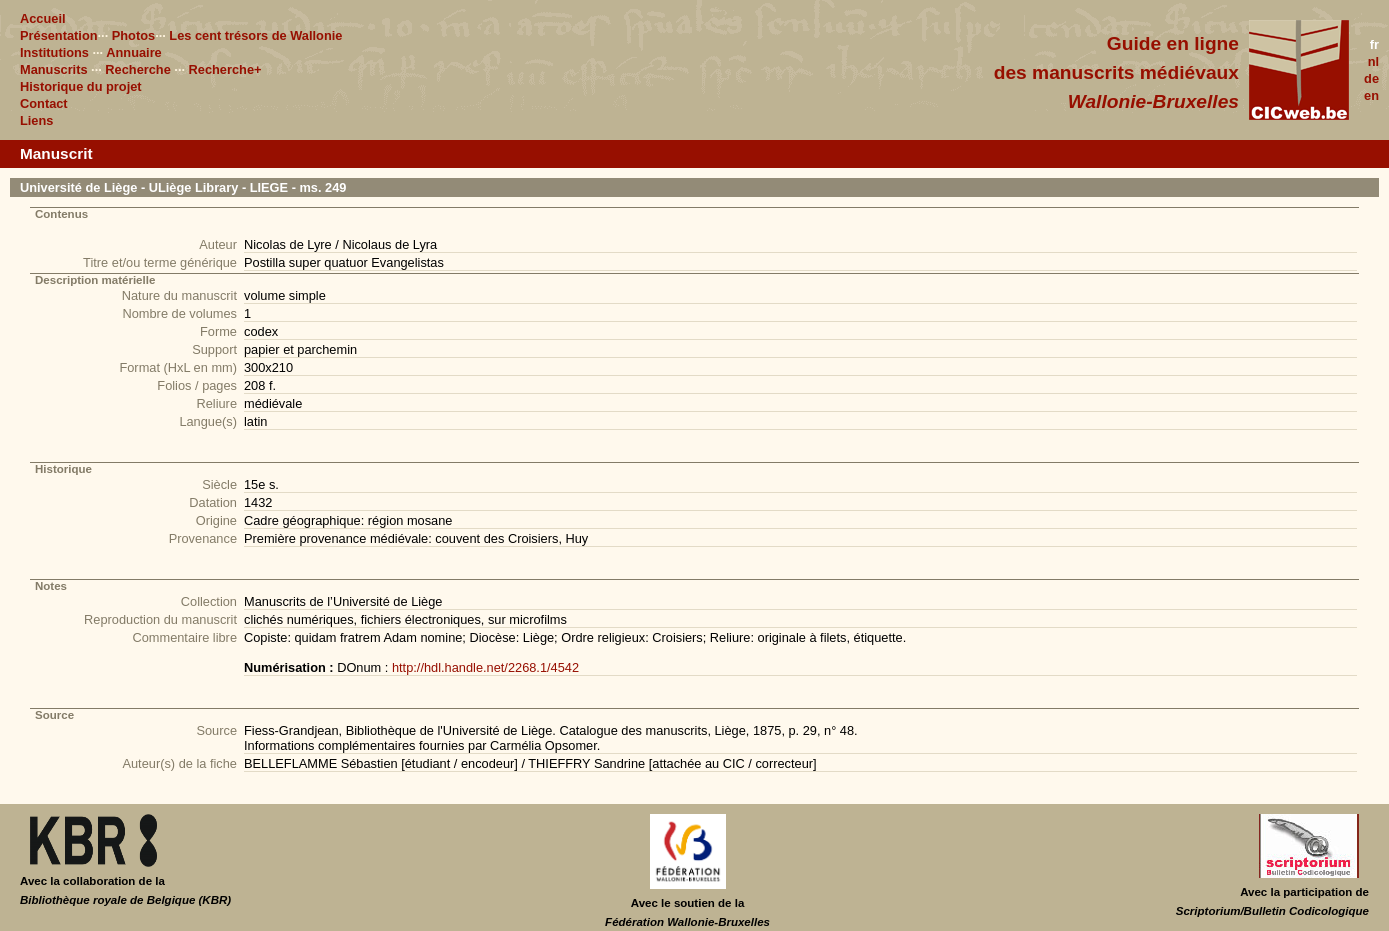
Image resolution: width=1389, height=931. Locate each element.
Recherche (137, 69)
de (1371, 78)
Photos (133, 35)
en (1371, 95)
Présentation (59, 35)
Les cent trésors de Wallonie (255, 35)
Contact (44, 103)
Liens (36, 120)
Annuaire (133, 52)
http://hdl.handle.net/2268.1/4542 (485, 667)
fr (1374, 44)
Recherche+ (225, 69)
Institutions (54, 52)
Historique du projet (81, 86)
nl (1373, 61)
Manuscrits (54, 69)
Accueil (43, 18)
